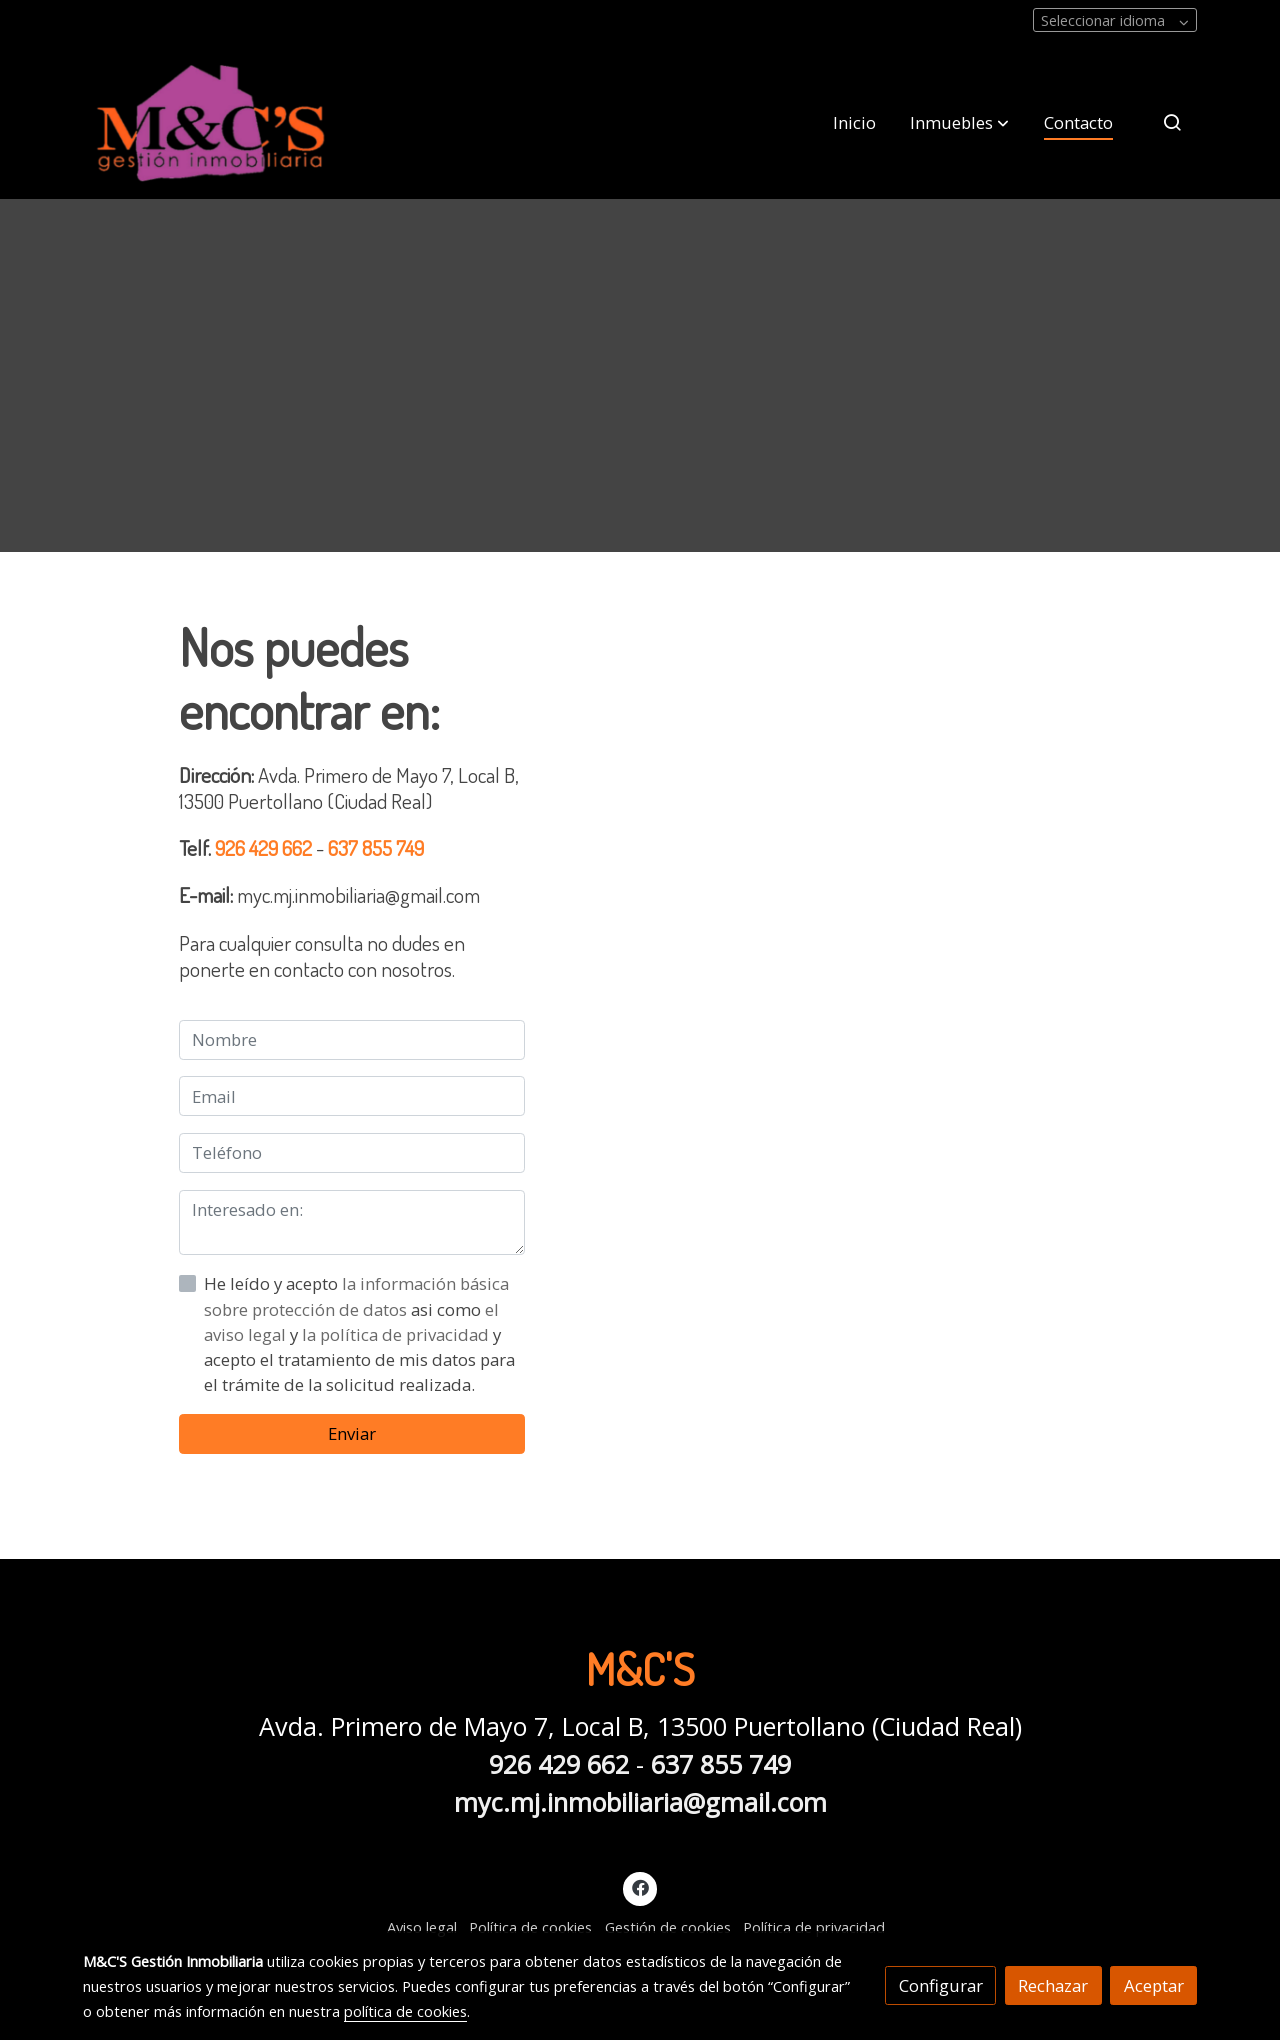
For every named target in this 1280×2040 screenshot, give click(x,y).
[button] (959, 122)
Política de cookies (530, 1927)
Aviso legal (422, 1927)
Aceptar (1154, 1985)
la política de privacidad (397, 1334)
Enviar (352, 1433)
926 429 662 (265, 847)
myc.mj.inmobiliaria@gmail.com (640, 1802)
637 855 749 (376, 847)
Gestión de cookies (668, 1927)
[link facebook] (640, 1886)
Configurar (941, 1985)
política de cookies (405, 2011)
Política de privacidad (814, 1927)
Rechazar (1053, 1985)
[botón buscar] (1172, 122)
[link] (211, 122)
